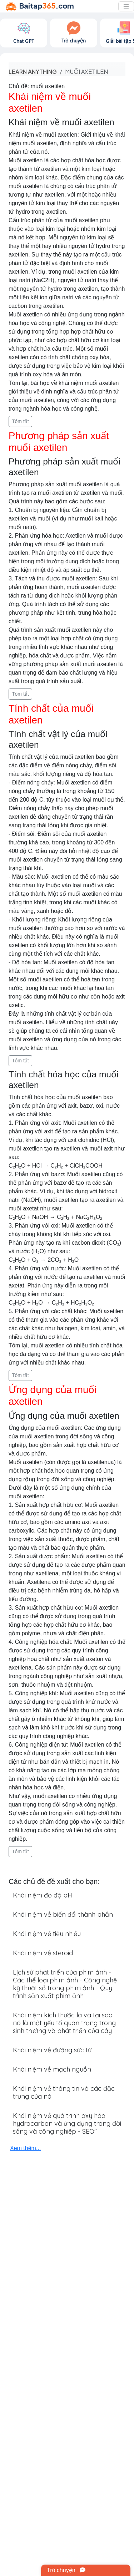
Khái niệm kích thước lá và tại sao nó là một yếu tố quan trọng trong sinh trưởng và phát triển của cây (64, 2023)
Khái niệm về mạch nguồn (52, 2069)
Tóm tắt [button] (20, 421)
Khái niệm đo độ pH (42, 1895)
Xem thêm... (25, 2148)
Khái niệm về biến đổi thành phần (63, 1914)
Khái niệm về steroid (43, 1953)
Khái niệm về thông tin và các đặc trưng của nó (64, 2092)
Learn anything (33, 71)
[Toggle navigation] (126, 6)
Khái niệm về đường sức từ (52, 2050)
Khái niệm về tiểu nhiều (47, 1934)
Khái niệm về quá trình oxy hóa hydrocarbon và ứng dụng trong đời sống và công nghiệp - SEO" (67, 2123)
